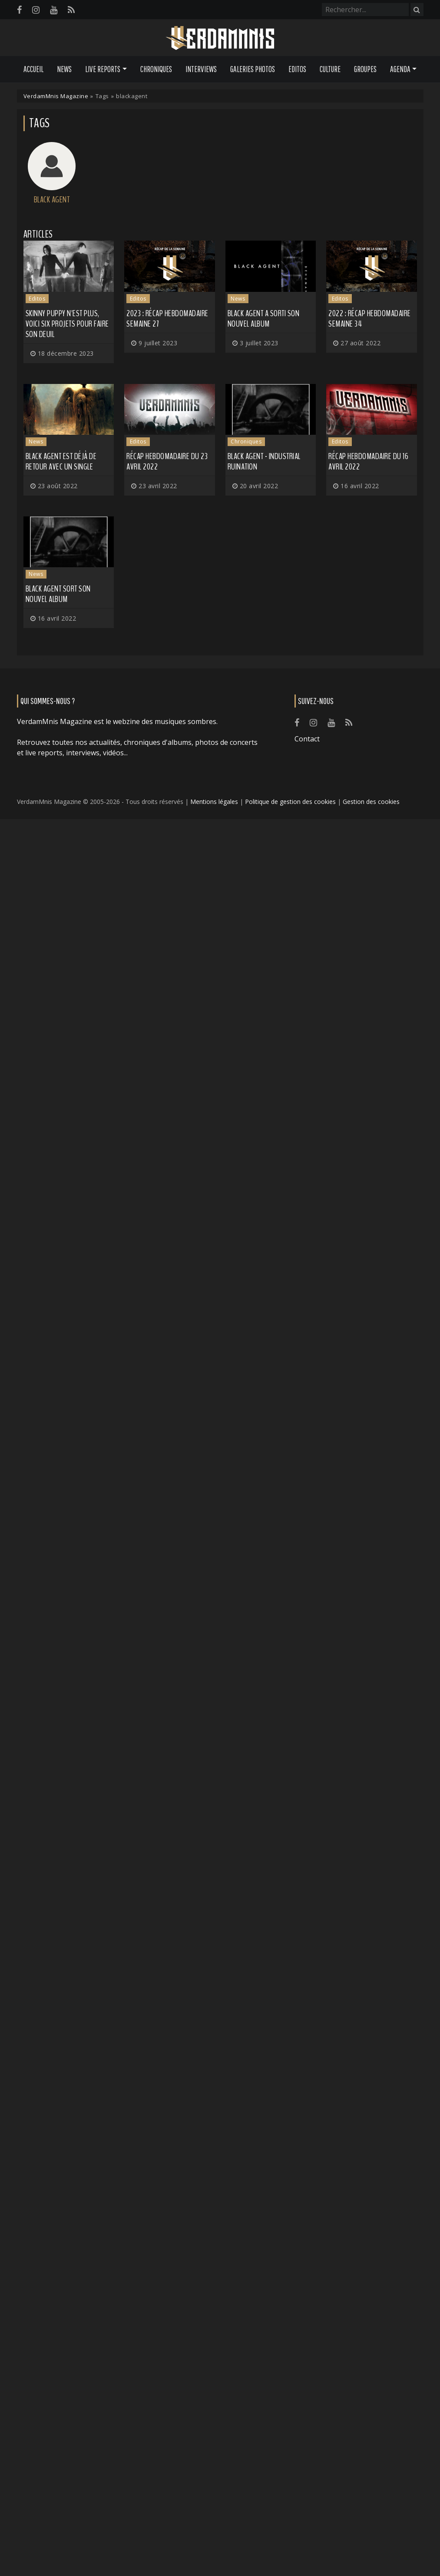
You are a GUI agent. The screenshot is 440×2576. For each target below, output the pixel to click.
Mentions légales (214, 801)
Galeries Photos (252, 69)
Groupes (365, 69)
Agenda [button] (400, 69)
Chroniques (156, 69)
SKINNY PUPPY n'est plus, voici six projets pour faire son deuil (67, 324)
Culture (330, 69)
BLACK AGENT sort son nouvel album (58, 594)
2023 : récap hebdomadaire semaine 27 (167, 319)
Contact (307, 739)
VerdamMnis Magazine (56, 96)
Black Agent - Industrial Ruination (264, 461)
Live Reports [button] (102, 69)
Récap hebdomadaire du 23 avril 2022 (167, 461)
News (64, 69)
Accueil (33, 69)
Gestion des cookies (371, 801)
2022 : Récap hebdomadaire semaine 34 (369, 319)
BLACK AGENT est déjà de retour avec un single (61, 461)
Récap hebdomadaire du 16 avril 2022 (368, 461)
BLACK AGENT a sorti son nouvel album (264, 319)
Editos (297, 69)
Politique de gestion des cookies (290, 801)
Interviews (201, 69)
